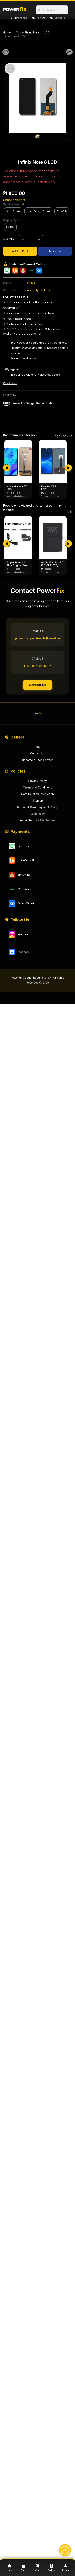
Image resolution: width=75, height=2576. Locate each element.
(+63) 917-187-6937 (37, 745)
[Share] (69, 52)
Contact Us (37, 764)
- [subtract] (23, 239)
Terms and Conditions (37, 867)
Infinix (31, 282)
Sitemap (37, 880)
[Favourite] (5, 52)
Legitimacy (37, 893)
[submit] (6, 547)
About (37, 826)
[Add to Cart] (20, 251)
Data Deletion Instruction (37, 873)
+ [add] (39, 239)
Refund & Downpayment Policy (37, 886)
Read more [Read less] (10, 383)
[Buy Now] (55, 251)
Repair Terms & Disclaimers (37, 900)
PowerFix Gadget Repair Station (33, 403)
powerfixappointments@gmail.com (37, 718)
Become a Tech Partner (37, 839)
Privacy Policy (37, 860)
